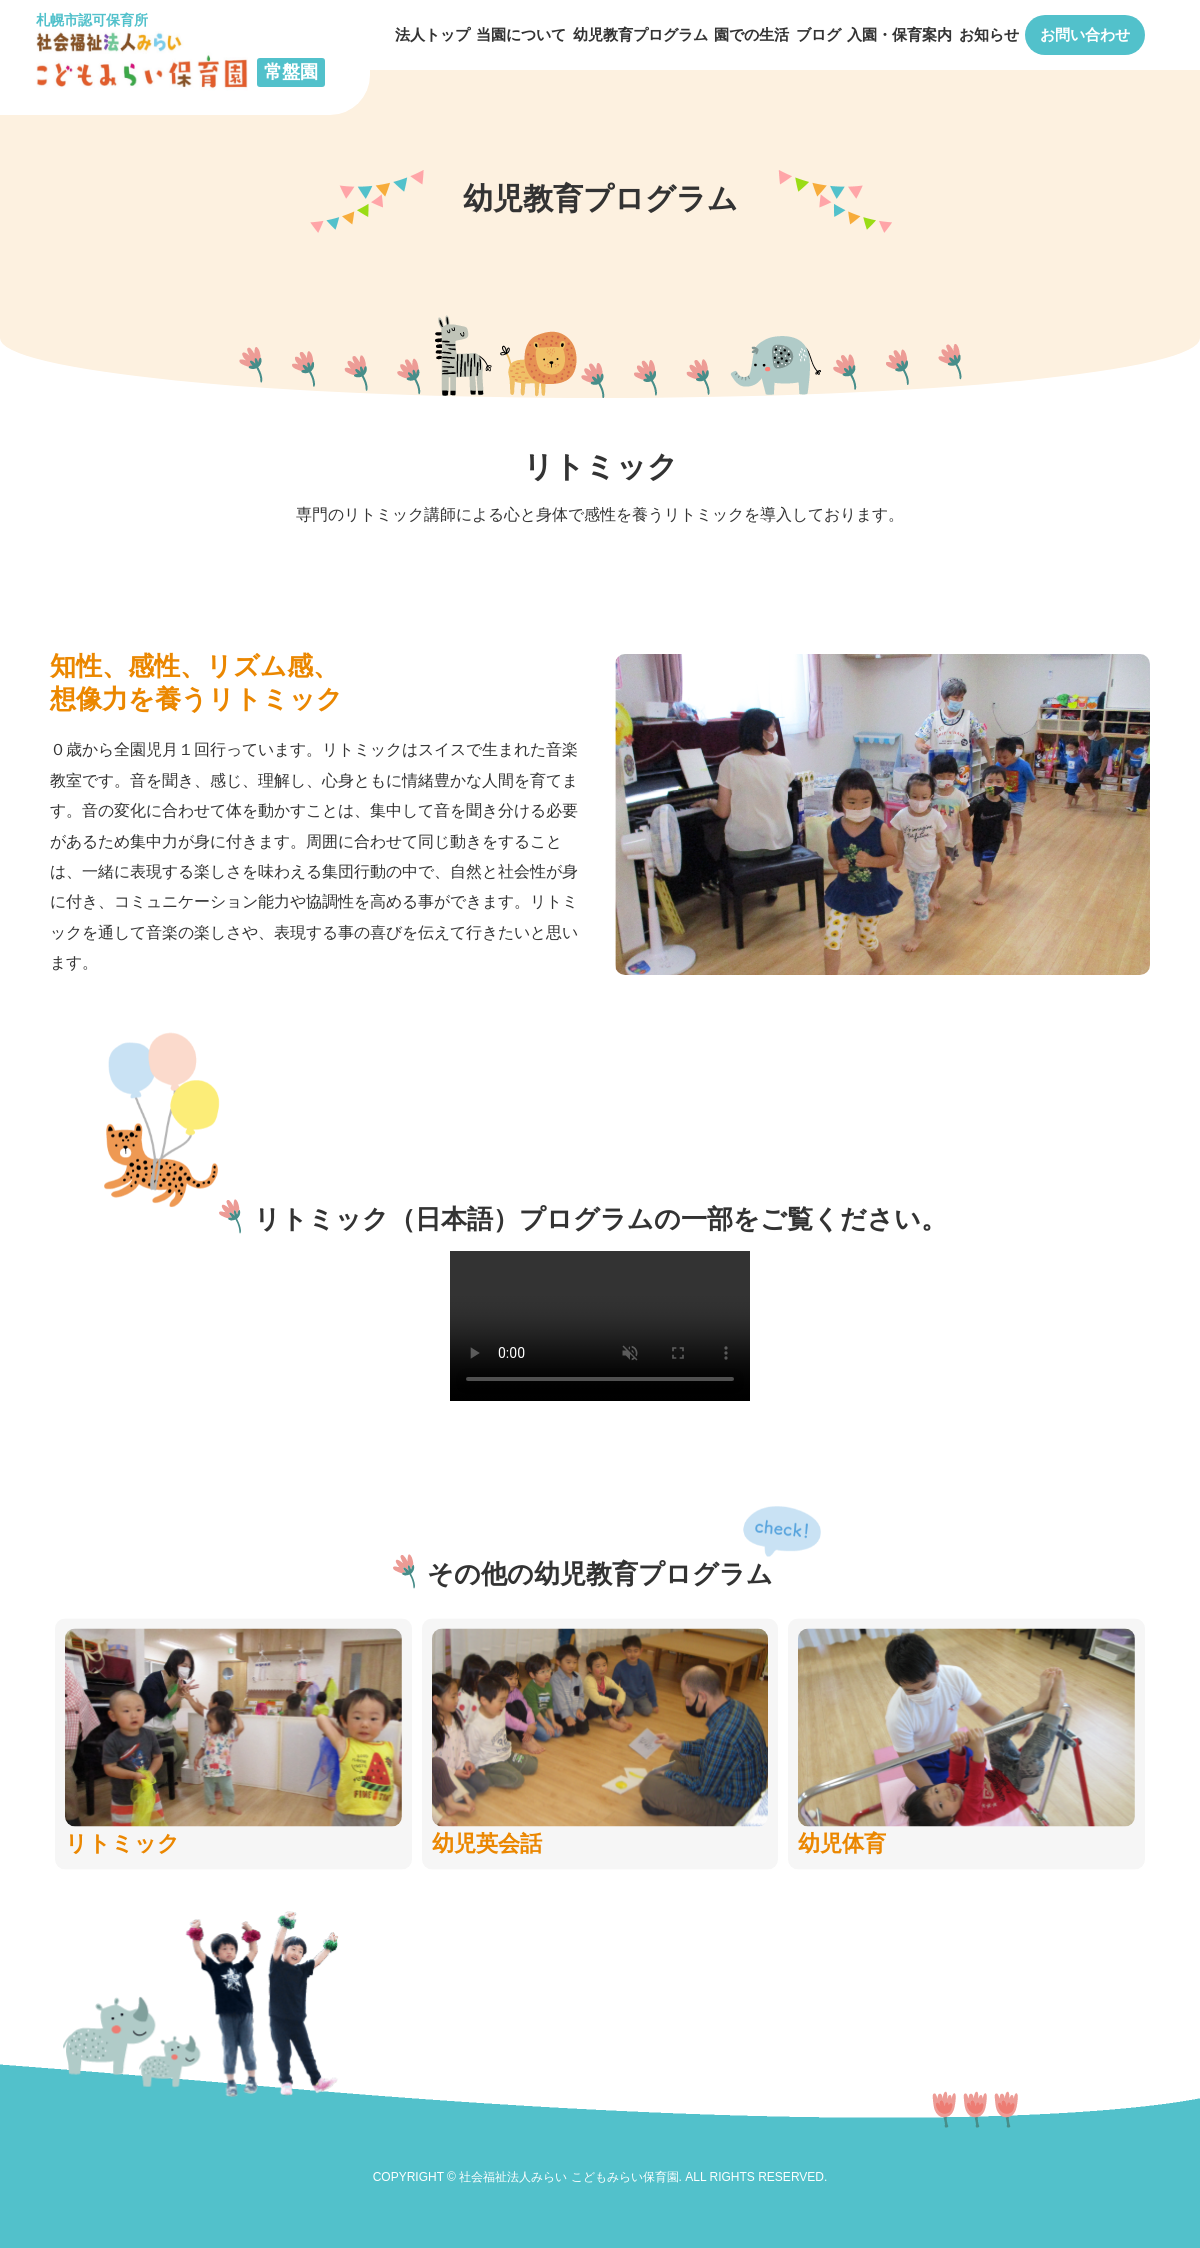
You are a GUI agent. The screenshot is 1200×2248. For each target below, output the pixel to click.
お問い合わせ (1085, 34)
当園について (521, 34)
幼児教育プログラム (640, 34)
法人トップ (432, 34)
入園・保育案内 (899, 34)
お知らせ (989, 34)
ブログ (818, 34)
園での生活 (751, 34)
